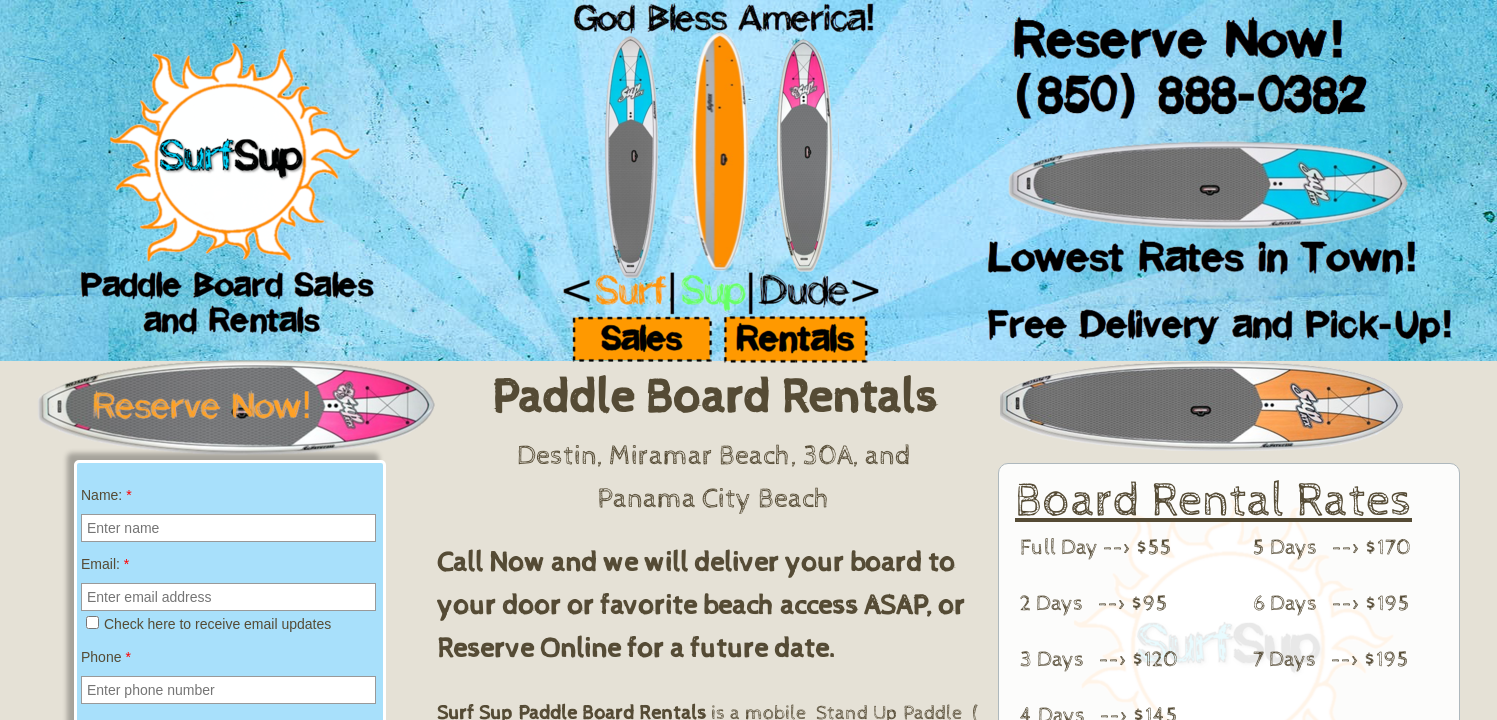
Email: (105, 564)
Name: (106, 495)
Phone (106, 657)
